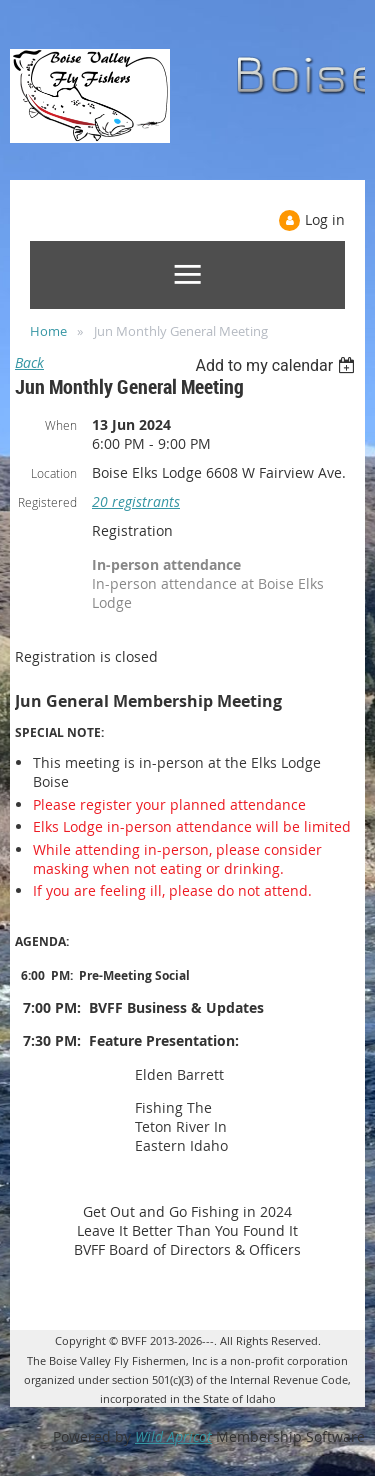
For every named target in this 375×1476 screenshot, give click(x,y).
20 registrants (136, 501)
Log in (325, 219)
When (61, 425)
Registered (47, 502)
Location (54, 473)
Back (29, 362)
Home (48, 331)
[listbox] (277, 365)
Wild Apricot (173, 1436)
